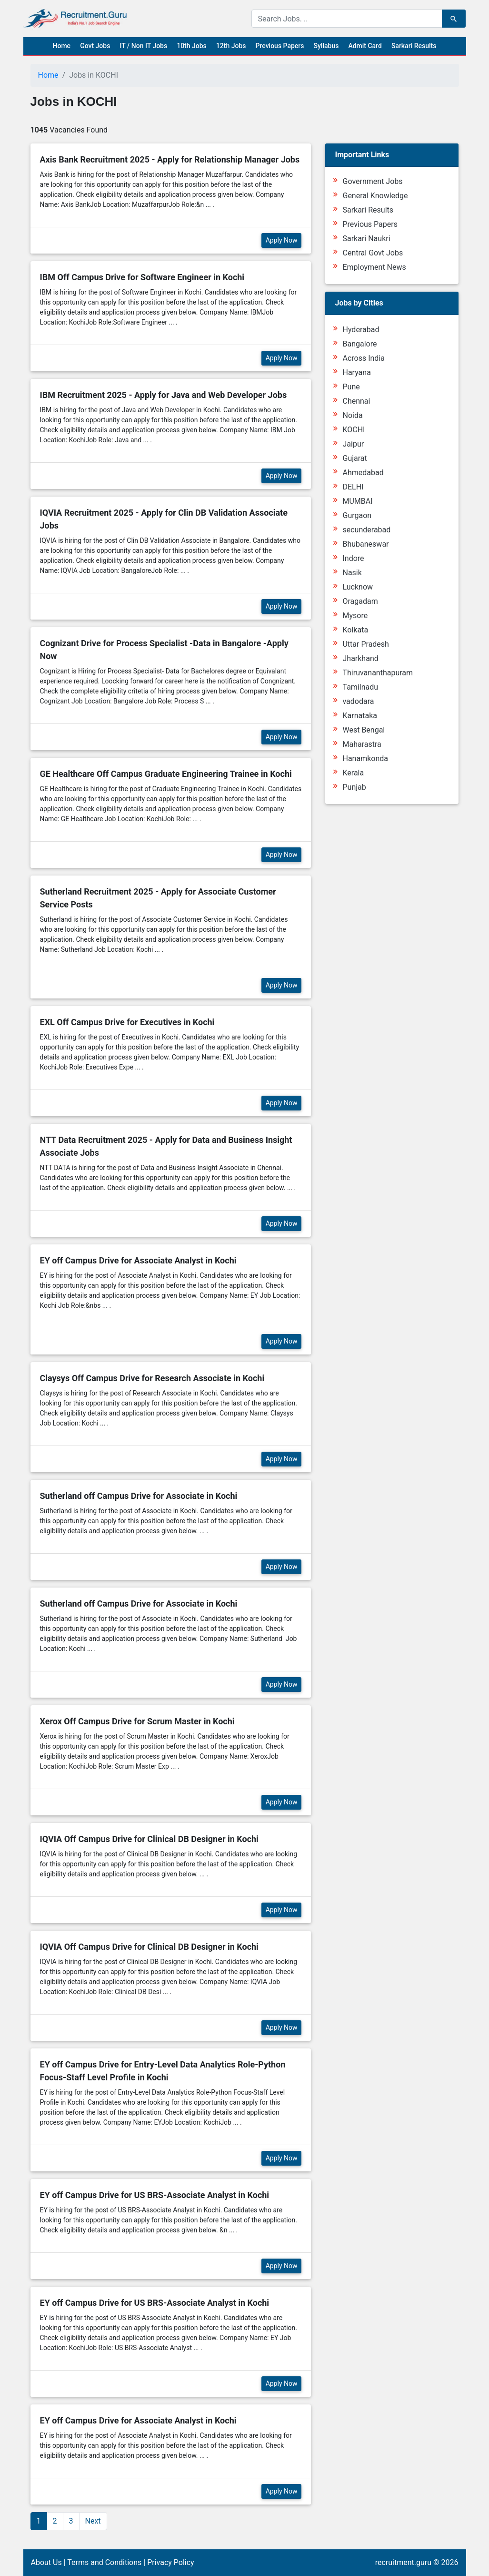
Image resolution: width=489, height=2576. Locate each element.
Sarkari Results (414, 46)
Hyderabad (360, 329)
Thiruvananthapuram (377, 672)
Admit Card (364, 46)
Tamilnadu (360, 687)
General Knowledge (375, 195)
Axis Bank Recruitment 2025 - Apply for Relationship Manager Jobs (170, 159)
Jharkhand (360, 658)
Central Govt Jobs (372, 252)
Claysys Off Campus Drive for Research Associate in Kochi (152, 1378)
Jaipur (353, 443)
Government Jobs (372, 181)
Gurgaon (356, 515)
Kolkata (355, 629)
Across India (363, 358)
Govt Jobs (95, 46)
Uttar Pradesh (365, 644)
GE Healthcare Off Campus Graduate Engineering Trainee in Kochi (166, 774)
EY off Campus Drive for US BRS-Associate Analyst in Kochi (154, 2195)
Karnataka (359, 715)
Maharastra (361, 744)
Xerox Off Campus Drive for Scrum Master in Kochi (137, 1721)
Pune (350, 386)
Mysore (355, 615)
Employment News (374, 267)
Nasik (351, 572)
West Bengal (363, 729)
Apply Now (282, 240)
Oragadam (360, 601)
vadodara (358, 701)
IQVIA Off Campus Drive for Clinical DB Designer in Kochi (149, 1839)
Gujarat (354, 458)
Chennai (356, 401)
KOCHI (353, 429)
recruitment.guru (403, 2562)
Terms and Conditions (104, 2562)
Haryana (356, 372)
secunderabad (366, 529)
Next (93, 2520)
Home (62, 46)
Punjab (354, 787)
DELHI (352, 486)
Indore (353, 558)
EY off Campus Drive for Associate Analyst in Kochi (138, 1260)
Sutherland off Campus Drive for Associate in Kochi (139, 1496)
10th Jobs (192, 46)
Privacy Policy (170, 2562)
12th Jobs (231, 46)
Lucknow (357, 586)
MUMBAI (357, 501)
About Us (46, 2562)
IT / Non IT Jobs (143, 46)
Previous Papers (279, 46)
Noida (352, 415)
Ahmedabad (362, 472)
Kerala (353, 772)
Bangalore (359, 343)
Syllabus (326, 46)
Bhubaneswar (365, 544)
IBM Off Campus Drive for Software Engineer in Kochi (142, 277)
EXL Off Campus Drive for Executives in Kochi (127, 1022)
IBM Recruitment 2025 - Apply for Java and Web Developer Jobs (163, 395)
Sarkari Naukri (366, 238)
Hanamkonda (365, 758)
